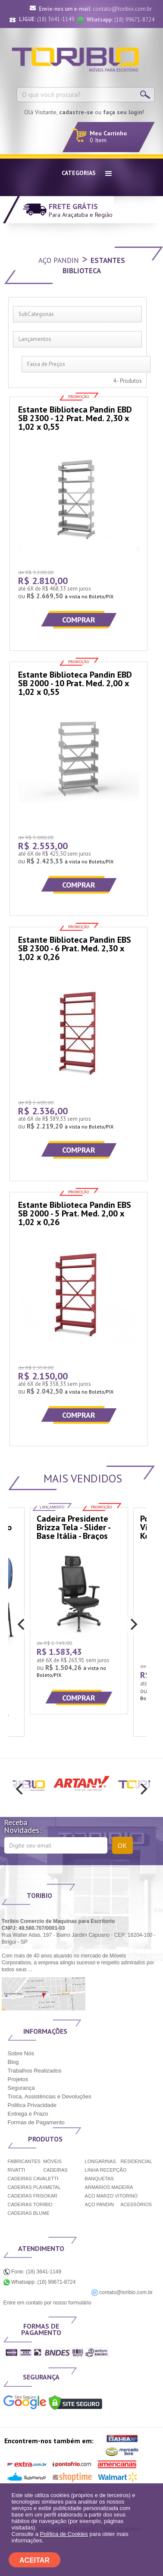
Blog (13, 2062)
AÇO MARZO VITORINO (111, 2195)
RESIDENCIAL (136, 2161)
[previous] (22, 1624)
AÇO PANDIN (99, 2204)
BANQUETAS (99, 2178)
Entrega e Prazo (28, 2113)
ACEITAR (34, 2560)
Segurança (21, 2088)
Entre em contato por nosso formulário (47, 2303)
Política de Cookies (64, 2534)
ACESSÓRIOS (136, 2204)
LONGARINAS (100, 2161)
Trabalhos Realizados (35, 2070)
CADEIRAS (55, 2170)
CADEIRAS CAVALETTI (33, 2178)
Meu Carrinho (108, 133)
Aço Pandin (58, 260)
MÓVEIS (52, 2161)
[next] (132, 1624)
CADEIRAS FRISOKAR (33, 2195)
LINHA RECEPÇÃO (106, 2170)
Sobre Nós (21, 2053)
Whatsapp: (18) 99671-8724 (39, 2282)
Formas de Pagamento (36, 2122)
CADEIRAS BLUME (29, 2213)
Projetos (18, 2079)
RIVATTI (16, 2170)
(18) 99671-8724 (120, 19)
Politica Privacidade (32, 2105)
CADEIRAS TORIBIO (30, 2204)
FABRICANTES (24, 2161)
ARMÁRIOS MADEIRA (109, 2187)
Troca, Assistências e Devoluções (49, 2096)
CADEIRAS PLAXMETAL (34, 2187)
